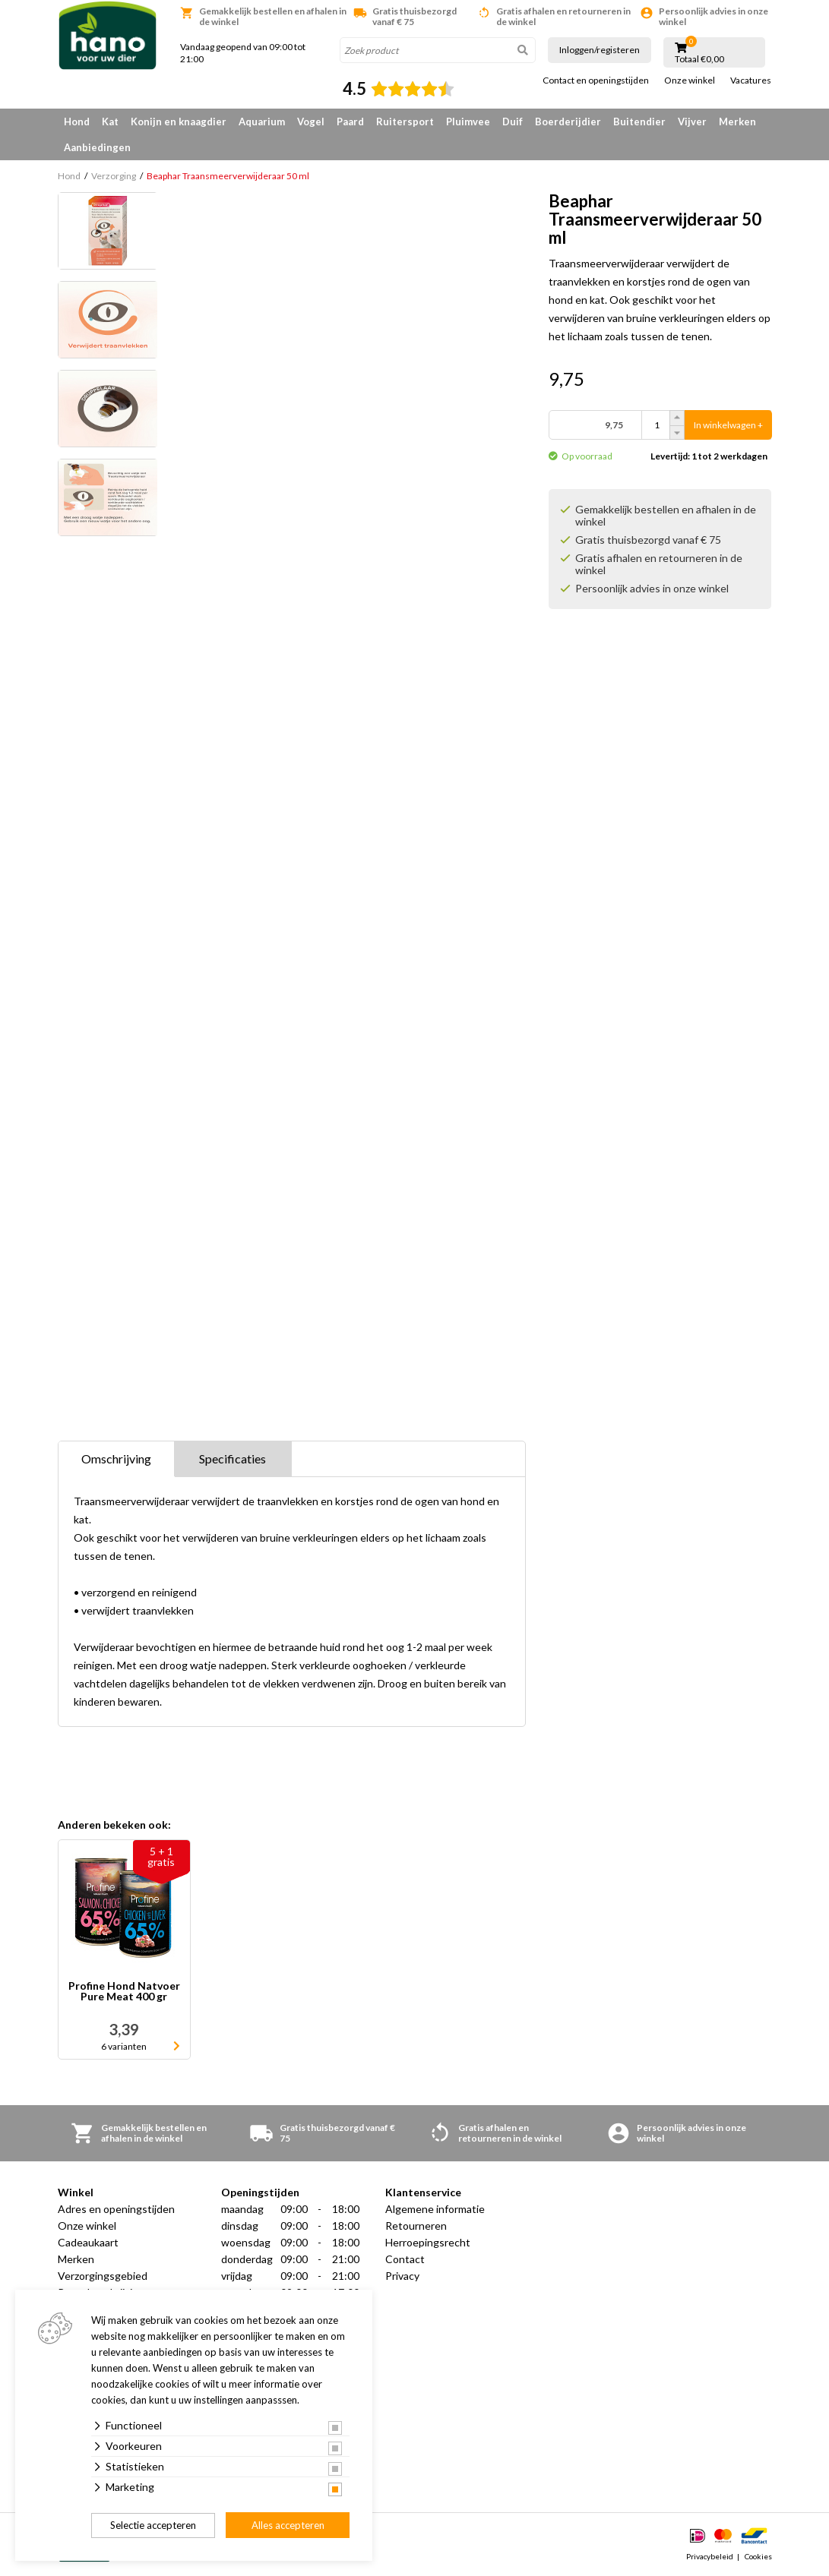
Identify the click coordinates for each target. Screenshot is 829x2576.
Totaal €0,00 (699, 59)
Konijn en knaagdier (178, 121)
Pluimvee (468, 121)
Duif (512, 121)
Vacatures (750, 80)
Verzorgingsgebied (102, 2275)
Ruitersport (405, 121)
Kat (110, 121)
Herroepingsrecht (427, 2242)
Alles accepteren (288, 2525)
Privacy (402, 2275)
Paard (350, 121)
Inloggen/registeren (599, 49)
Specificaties (232, 1458)
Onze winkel (689, 80)
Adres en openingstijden (116, 2208)
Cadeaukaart (88, 2242)
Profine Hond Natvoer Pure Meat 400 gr (124, 1992)
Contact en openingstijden (596, 80)
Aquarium (262, 121)
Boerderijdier (568, 121)
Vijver (692, 121)
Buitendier (639, 121)
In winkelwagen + (728, 425)
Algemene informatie (435, 2208)
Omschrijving (116, 1458)
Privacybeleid (709, 2556)
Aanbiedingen (97, 147)
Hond (77, 121)
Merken (737, 121)
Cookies (758, 2556)
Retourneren (416, 2225)
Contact (405, 2258)
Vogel (310, 121)
